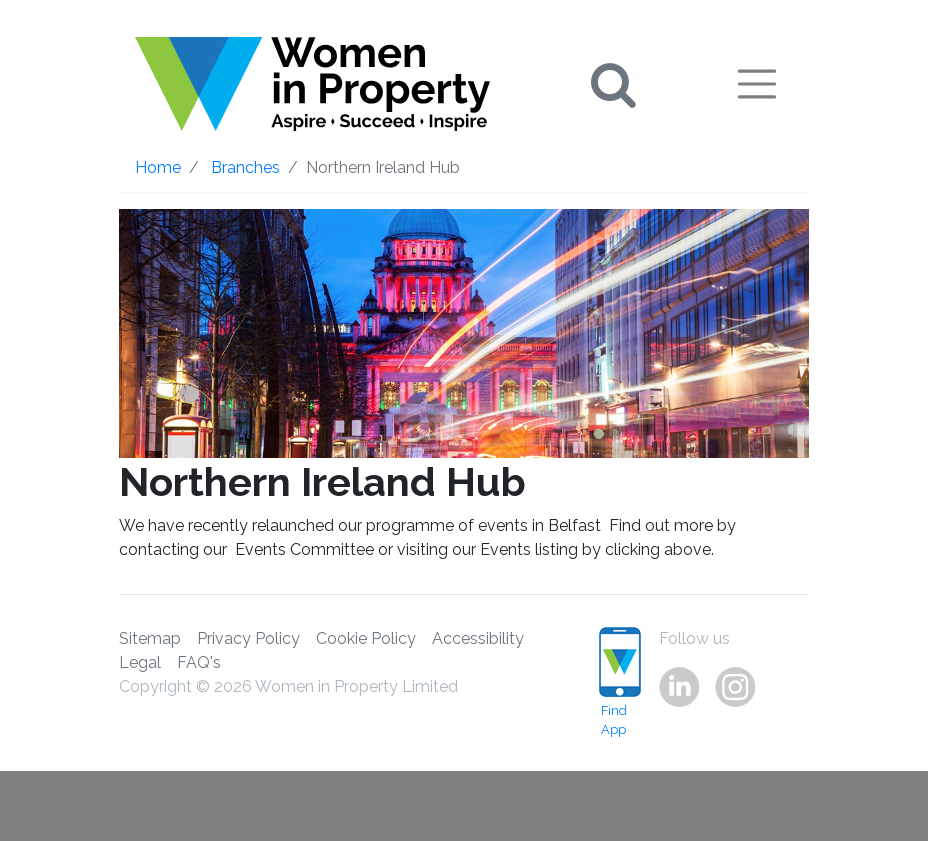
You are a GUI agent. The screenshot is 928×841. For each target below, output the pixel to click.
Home (158, 167)
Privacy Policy (248, 638)
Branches (245, 167)
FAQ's (199, 662)
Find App (614, 682)
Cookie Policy (366, 638)
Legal (140, 662)
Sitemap (150, 638)
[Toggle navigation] (757, 84)
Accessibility (478, 638)
